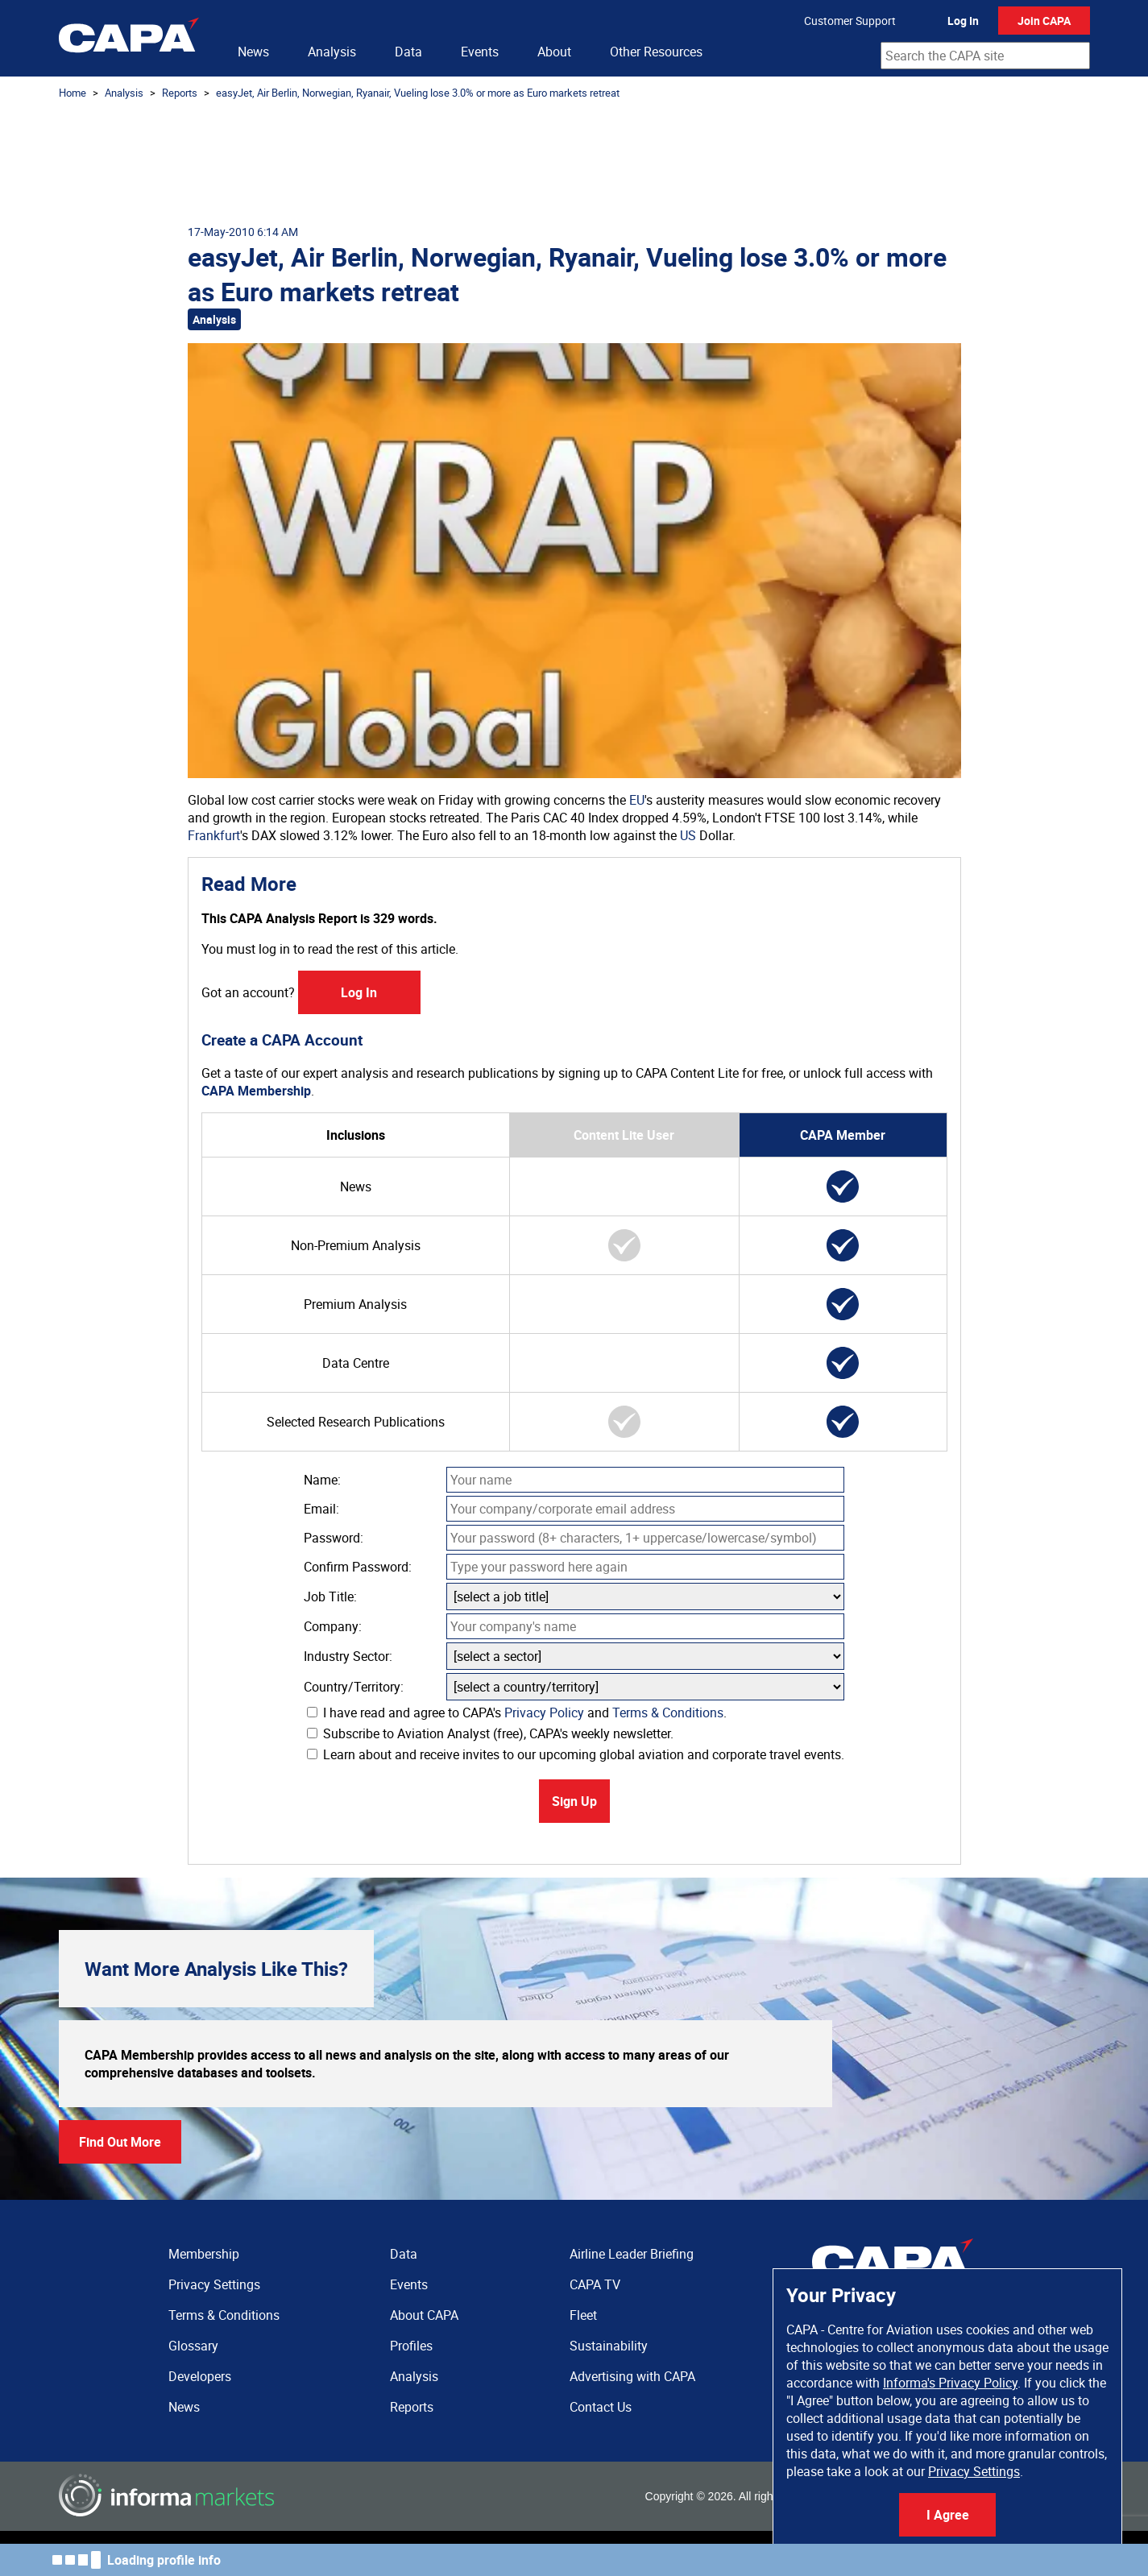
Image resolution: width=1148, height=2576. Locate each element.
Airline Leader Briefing (632, 2254)
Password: (333, 1538)
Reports (179, 92)
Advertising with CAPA (632, 2376)
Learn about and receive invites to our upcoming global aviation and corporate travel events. (575, 1754)
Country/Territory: (354, 1687)
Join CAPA (1044, 20)
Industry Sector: (348, 1656)
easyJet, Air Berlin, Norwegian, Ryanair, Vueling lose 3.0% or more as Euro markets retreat (418, 92)
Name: (322, 1480)
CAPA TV (595, 2284)
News (253, 51)
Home (72, 92)
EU (636, 800)
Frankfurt (214, 835)
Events (480, 51)
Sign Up (574, 1801)
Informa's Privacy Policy (950, 2383)
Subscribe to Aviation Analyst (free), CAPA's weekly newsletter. (490, 1733)
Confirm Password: (358, 1567)
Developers (199, 2376)
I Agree (947, 2515)
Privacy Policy (544, 1712)
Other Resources (656, 51)
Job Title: (330, 1596)
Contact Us (601, 2407)
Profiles (411, 2345)
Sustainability (609, 2345)
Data (408, 51)
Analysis (332, 51)
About (554, 51)
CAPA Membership (256, 1091)
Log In (963, 20)
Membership (203, 2254)
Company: (333, 1626)
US (688, 835)
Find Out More (120, 2142)
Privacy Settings (974, 2471)
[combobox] (985, 55)
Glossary (193, 2345)
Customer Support (850, 20)
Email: (321, 1509)
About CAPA (424, 2315)
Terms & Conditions (667, 1712)
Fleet (583, 2315)
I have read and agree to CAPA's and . (517, 1712)
